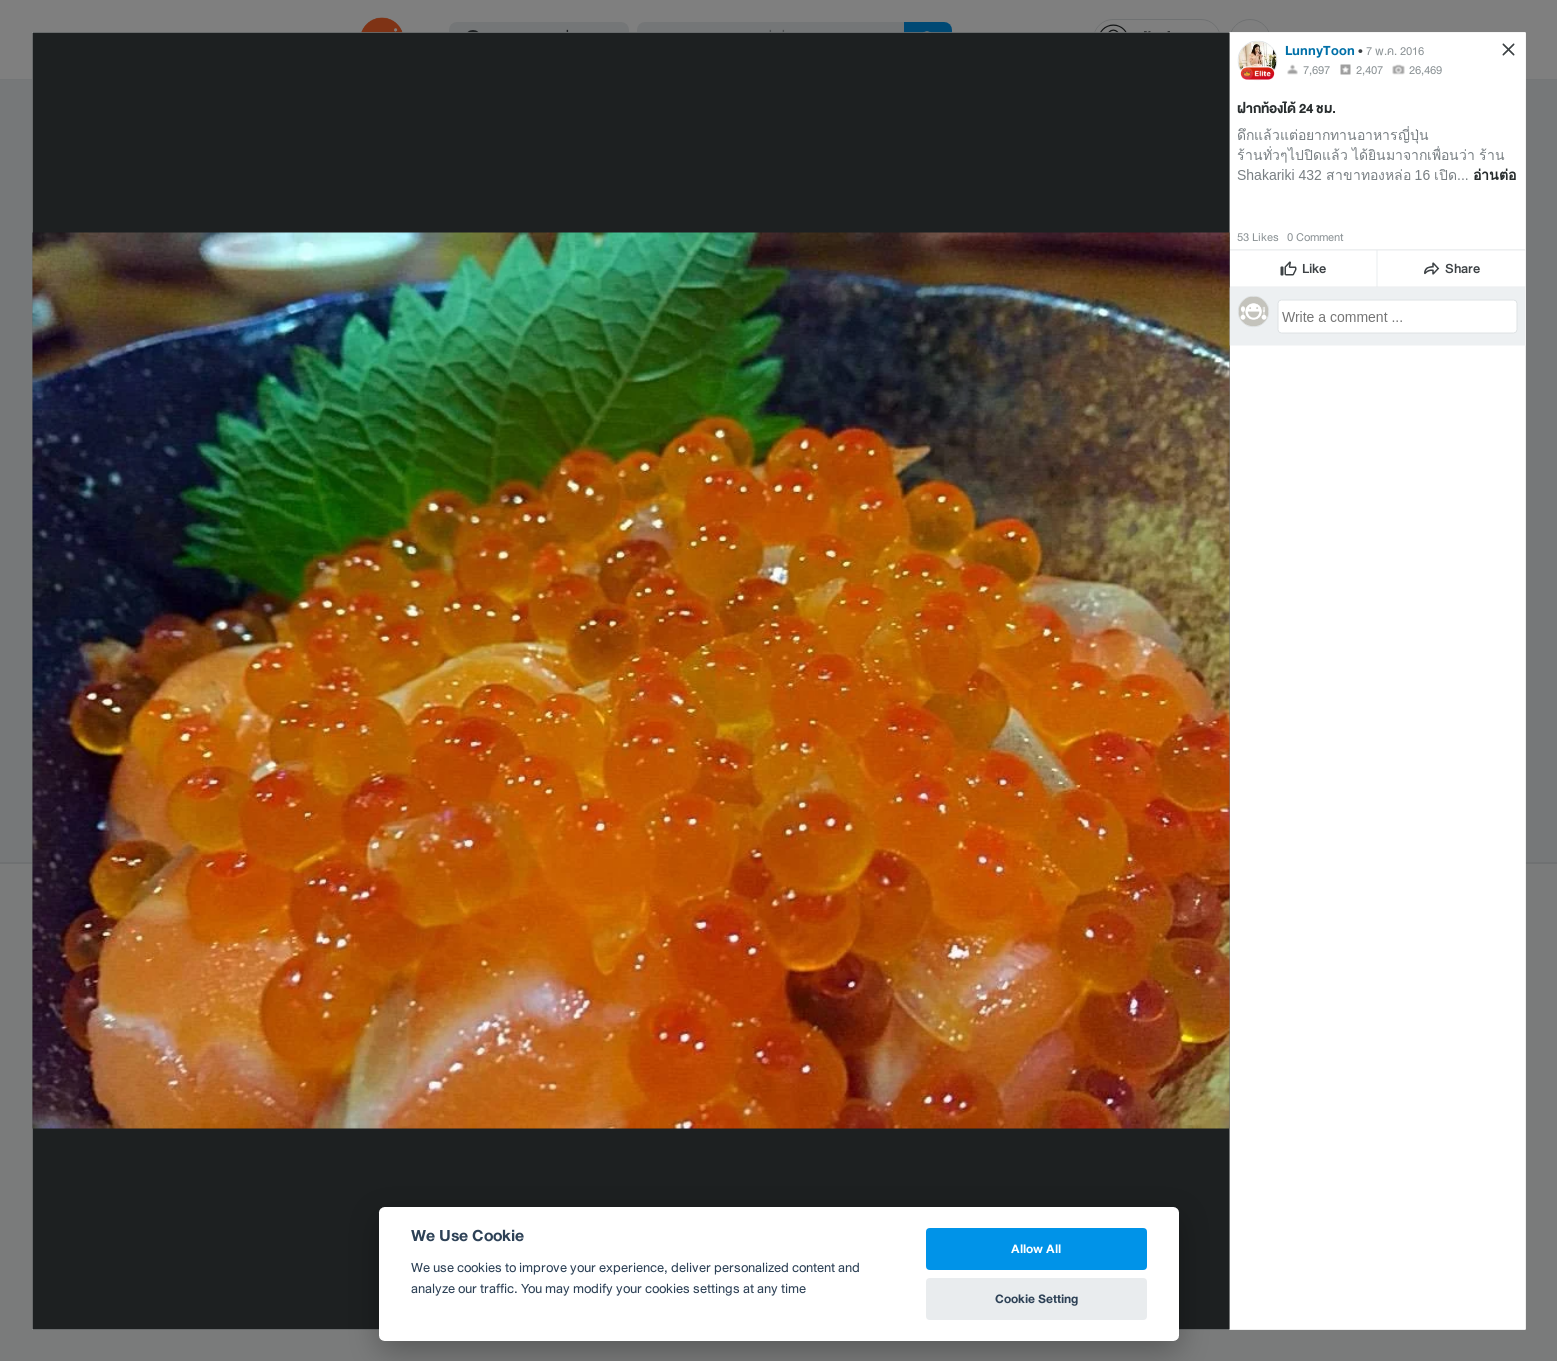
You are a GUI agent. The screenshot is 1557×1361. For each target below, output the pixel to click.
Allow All (1036, 1248)
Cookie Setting (1036, 1298)
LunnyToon (1320, 49)
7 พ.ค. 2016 (1395, 50)
